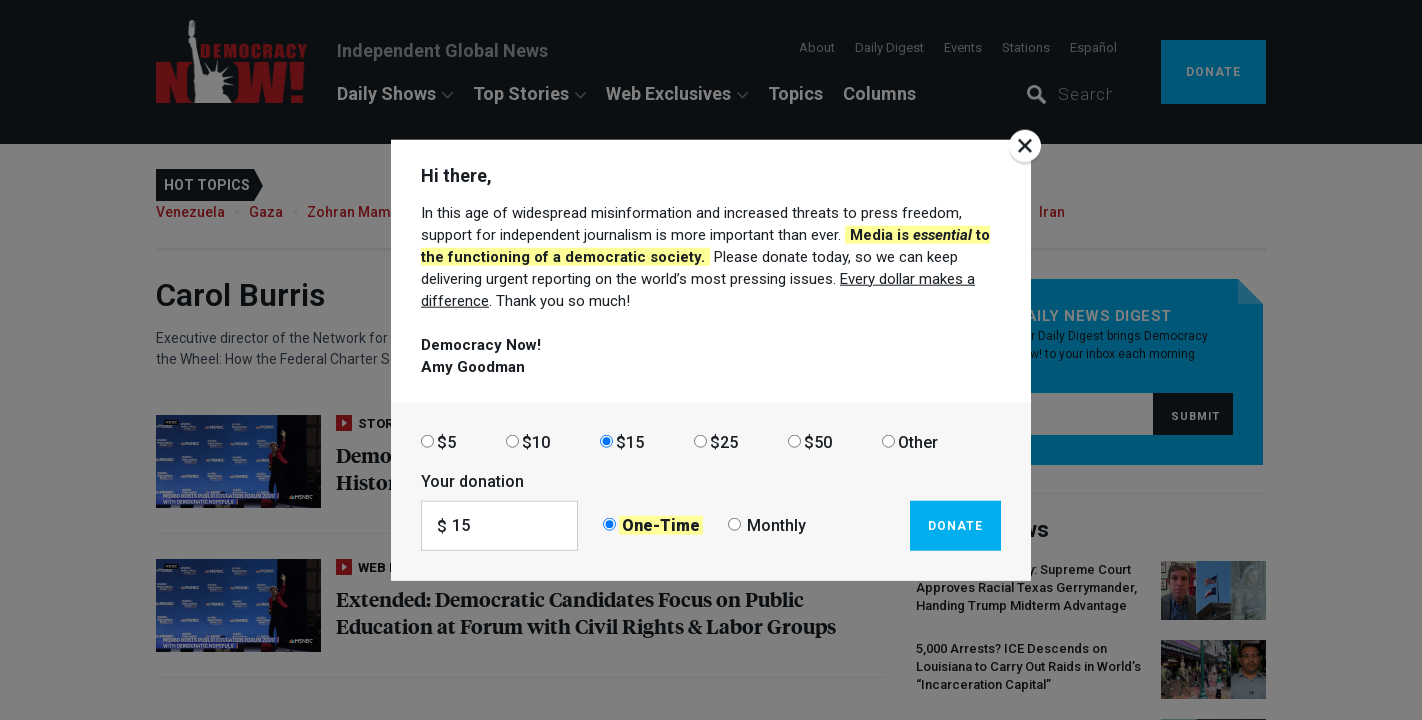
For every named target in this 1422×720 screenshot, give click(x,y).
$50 (818, 441)
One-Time (661, 525)
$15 (630, 441)
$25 (724, 441)
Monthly (776, 525)
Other (918, 441)
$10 (536, 441)
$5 (446, 441)
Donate (955, 525)
